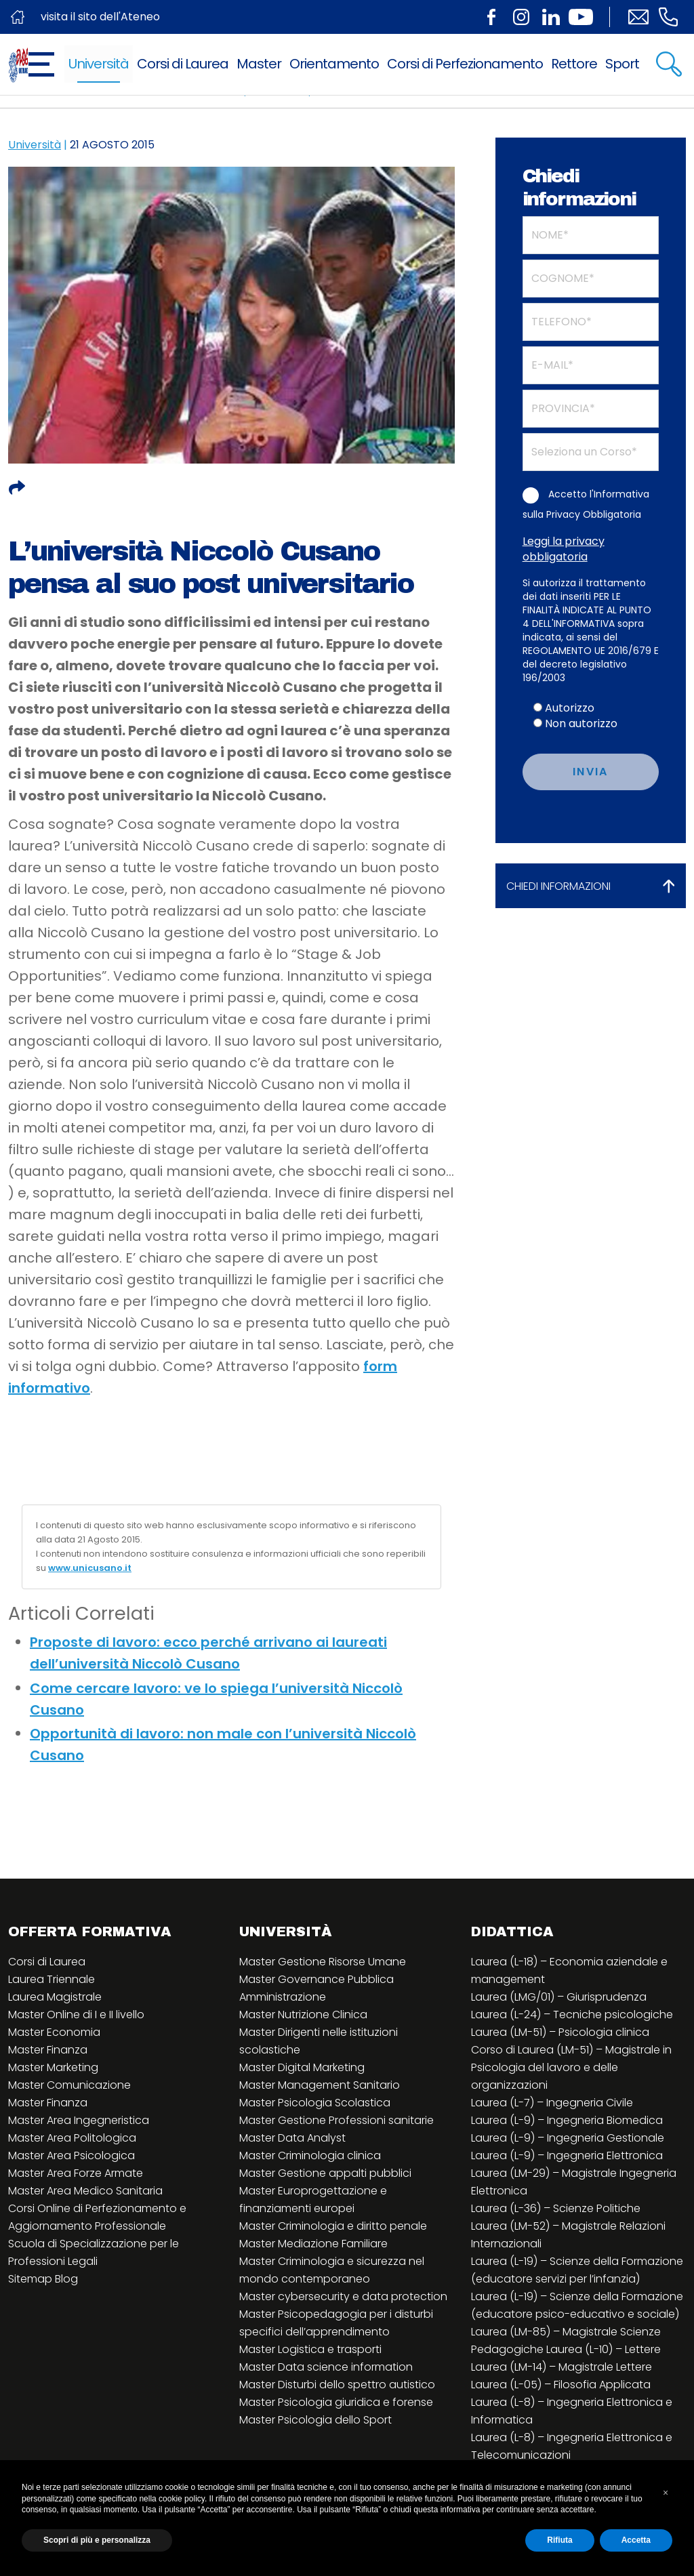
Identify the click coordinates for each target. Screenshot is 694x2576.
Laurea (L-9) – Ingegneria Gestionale (567, 2138)
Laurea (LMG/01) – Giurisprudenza (559, 1997)
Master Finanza (47, 2050)
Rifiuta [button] (559, 2540)
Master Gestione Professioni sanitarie (336, 2120)
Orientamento (334, 63)
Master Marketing (53, 2067)
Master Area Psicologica (71, 2155)
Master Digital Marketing (302, 2067)
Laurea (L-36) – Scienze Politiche (555, 2208)
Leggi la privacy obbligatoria (564, 549)
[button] (665, 2492)
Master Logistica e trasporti (310, 2349)
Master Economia (54, 2032)
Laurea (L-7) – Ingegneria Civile (552, 2102)
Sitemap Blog (43, 2279)
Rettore (574, 63)
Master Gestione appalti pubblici (325, 2173)
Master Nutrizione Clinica (303, 2014)
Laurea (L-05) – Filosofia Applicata (561, 2384)
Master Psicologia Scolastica (314, 2102)
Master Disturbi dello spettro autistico (337, 2384)
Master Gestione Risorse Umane (322, 1961)
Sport (622, 63)
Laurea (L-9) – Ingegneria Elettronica (567, 2155)
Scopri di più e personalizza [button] (96, 2540)
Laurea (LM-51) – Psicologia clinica (560, 2032)
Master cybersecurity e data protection (343, 2296)
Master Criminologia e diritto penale (333, 2226)
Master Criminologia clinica (310, 2155)
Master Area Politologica (72, 2138)
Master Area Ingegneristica (78, 2120)
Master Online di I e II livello (76, 2014)
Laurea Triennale (51, 1979)
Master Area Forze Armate (75, 2173)
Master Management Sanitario (319, 2085)
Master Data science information (326, 2367)
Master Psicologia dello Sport (315, 2420)
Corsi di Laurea (182, 63)
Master (259, 63)
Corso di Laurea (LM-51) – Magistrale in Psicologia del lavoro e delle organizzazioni (571, 2067)
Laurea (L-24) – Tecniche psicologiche (572, 2014)
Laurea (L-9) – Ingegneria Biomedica (567, 2120)
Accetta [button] (636, 2540)
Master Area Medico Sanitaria (85, 2191)
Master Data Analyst (292, 2138)
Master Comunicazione (69, 2085)
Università (98, 63)
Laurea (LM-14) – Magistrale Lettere (561, 2367)
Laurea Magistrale (55, 1997)
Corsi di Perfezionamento (465, 63)
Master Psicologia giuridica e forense (336, 2402)
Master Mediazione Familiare (313, 2243)
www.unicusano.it (89, 1567)
